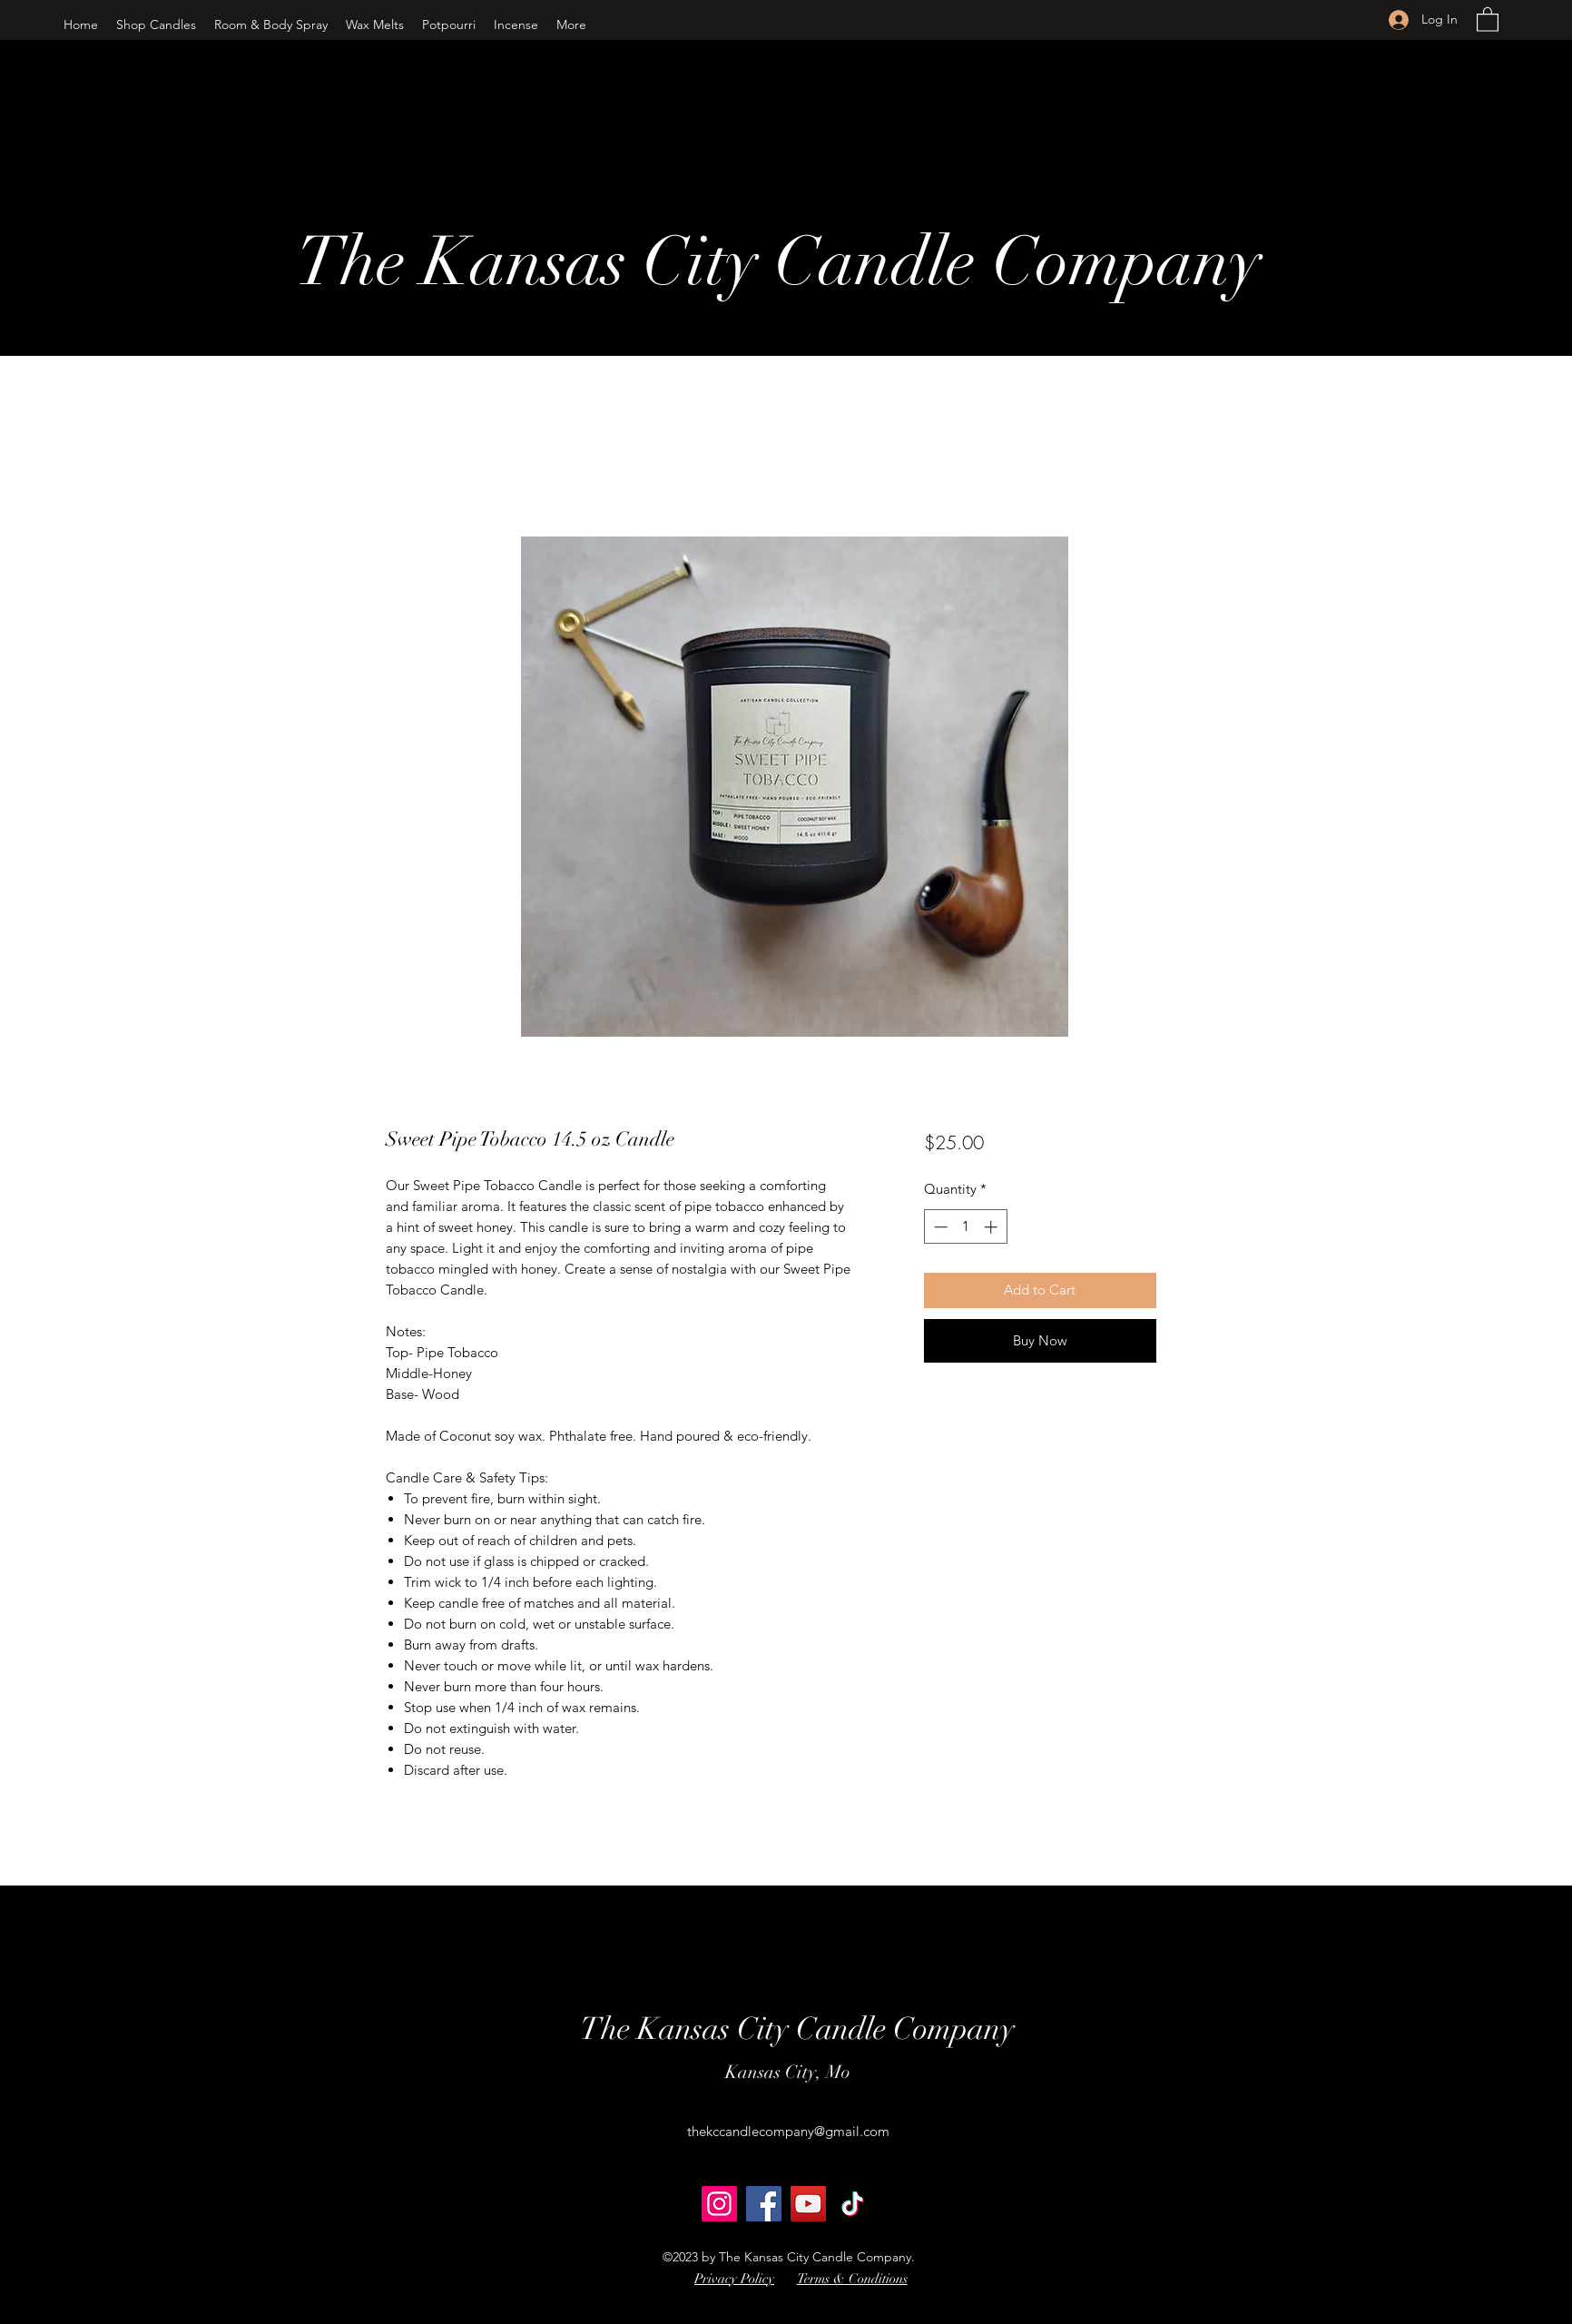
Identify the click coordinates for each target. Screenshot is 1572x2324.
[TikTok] (852, 2203)
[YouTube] (808, 2203)
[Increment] (992, 1227)
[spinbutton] (965, 1227)
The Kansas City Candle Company (779, 262)
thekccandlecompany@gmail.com (788, 2131)
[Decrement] (939, 1227)
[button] (156, 24)
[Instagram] (719, 2203)
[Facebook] (763, 2203)
